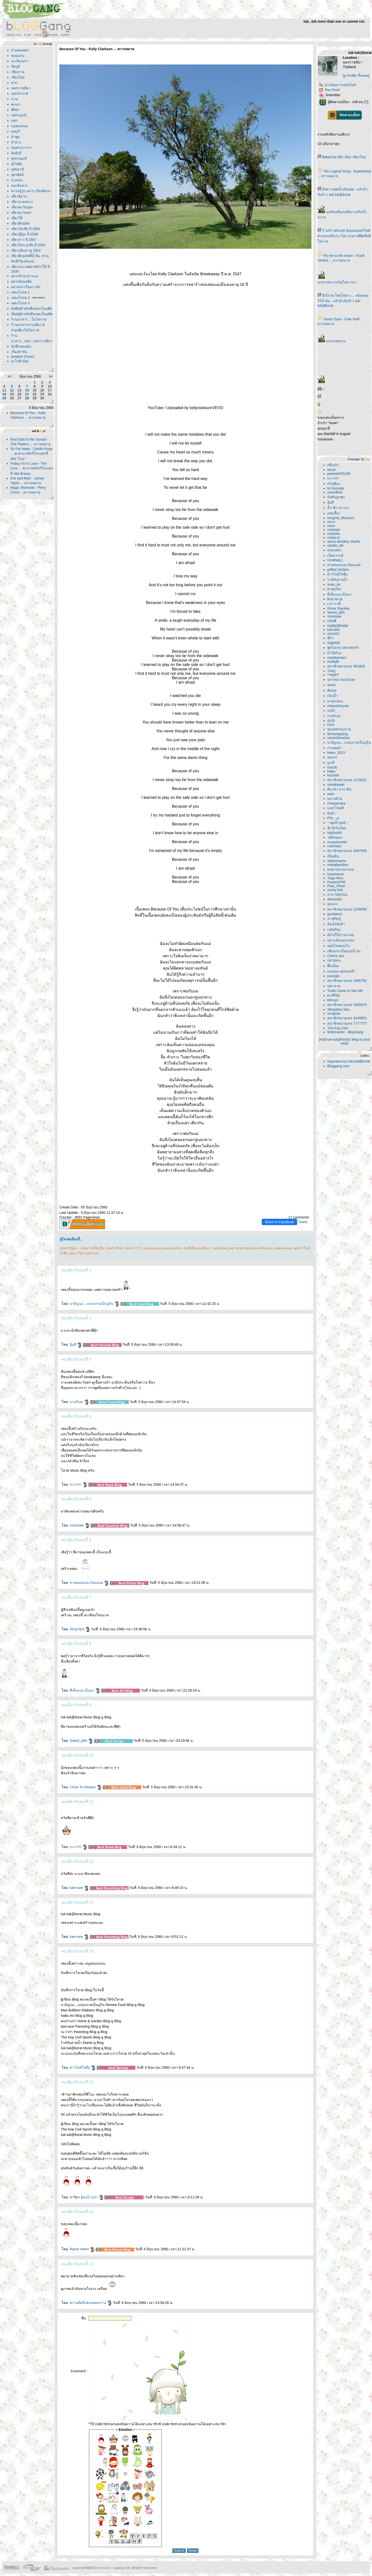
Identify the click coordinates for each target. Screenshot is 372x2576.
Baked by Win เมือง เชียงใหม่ (344, 157)
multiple (333, 661)
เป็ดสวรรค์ (335, 555)
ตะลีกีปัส (333, 995)
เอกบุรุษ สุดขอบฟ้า (341, 971)
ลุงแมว (332, 904)
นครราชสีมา (21, 88)
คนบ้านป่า (93, 2197)
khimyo (332, 1000)
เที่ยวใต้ (16, 218)
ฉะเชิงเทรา (19, 61)
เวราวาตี (333, 604)
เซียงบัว (333, 465)
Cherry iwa (335, 956)
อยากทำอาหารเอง (24, 276)
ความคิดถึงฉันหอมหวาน (91, 2303)
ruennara (334, 846)
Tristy (331, 671)
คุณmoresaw (152, 1248)
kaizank (333, 775)
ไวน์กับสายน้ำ (337, 580)
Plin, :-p (333, 818)
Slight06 (333, 643)
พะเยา (15, 104)
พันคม (331, 690)
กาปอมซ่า (334, 748)
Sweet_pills (81, 1741)
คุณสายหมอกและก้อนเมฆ (254, 1248)
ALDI (331, 721)
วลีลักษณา (335, 837)
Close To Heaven (86, 1787)
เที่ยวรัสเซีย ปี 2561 (25, 229)
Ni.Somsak (335, 488)
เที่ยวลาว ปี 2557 (23, 240)
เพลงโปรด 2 (20, 298)
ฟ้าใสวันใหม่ (336, 828)
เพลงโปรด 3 (20, 303)
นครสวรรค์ (19, 93)
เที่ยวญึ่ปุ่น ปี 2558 (24, 234)
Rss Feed (329, 90)
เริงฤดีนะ (334, 484)
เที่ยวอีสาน (19, 196)
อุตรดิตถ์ (17, 175)
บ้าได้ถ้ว (334, 653)
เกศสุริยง (333, 929)
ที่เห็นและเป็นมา (85, 1690)
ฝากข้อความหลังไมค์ (337, 85)
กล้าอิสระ (334, 960)
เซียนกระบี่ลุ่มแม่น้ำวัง (343, 951)
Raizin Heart (82, 2249)
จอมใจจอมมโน (338, 946)
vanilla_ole (335, 545)
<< (10, 376)
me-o (331, 522)
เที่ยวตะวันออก (22, 207)
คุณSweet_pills (223, 1248)
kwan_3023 (336, 753)
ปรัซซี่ (331, 621)
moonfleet (334, 492)
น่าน (14, 99)
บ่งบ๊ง (331, 710)
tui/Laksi (333, 630)
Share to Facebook (279, 1222)
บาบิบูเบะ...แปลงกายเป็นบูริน (94, 1304)
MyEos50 (334, 833)
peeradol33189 (338, 474)
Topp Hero (335, 878)
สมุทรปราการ (21, 148)
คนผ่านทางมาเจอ (340, 869)
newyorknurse (338, 706)
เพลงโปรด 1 (20, 292)
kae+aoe (79, 1888)
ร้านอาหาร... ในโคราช (28, 319)
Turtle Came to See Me (345, 991)
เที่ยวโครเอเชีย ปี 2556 (28, 245)
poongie (333, 976)
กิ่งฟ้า (331, 813)
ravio (331, 526)
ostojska (333, 534)
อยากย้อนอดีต (21, 281)
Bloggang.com (338, 1066)
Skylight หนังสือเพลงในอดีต (32, 314)
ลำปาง (16, 142)
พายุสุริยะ (334, 589)
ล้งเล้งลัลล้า (336, 924)
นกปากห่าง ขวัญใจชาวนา (337, 282)
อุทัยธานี (17, 169)
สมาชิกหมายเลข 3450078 (347, 1005)
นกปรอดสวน (336, 341)
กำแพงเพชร (20, 50)
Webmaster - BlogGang (345, 1032)
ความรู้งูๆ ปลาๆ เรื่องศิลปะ (31, 191)
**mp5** (333, 675)
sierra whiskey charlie (343, 541)
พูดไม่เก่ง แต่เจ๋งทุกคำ (343, 647)
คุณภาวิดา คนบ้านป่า (84, 1253)
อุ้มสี (76, 1344)
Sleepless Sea (338, 1009)
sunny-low (335, 890)
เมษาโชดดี (335, 808)
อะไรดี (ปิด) (20, 361)
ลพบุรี (15, 131)
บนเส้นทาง (19, 185)
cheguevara (336, 803)
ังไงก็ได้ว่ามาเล (340, 935)
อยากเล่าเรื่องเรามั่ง (25, 287)
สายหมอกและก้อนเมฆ (89, 1583)
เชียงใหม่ (18, 77)
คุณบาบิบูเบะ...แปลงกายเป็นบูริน (82, 1248)
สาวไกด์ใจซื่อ (83, 2067)
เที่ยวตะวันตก (21, 213)
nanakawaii (335, 785)
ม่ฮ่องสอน (19, 126)
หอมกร (332, 757)
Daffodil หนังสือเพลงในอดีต (31, 308)
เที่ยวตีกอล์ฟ (20, 223)
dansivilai (334, 899)
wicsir (331, 470)
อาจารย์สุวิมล (337, 894)
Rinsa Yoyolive (338, 608)
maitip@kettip (337, 626)
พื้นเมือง (333, 966)
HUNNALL (335, 560)
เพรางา (333, 986)
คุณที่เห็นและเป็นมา (197, 1248)
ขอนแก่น (18, 56)
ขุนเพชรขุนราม (339, 729)
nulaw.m (333, 538)
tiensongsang (337, 734)
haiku (331, 771)
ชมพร (331, 685)
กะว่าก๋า (78, 1484)
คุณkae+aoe (283, 1248)
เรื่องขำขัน (19, 352)
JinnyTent (80, 1629)
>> (51, 376)
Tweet (302, 1222)
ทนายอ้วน (334, 799)
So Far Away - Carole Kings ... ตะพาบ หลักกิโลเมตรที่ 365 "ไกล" (31, 454)
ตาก (14, 83)
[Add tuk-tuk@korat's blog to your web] (344, 1041)
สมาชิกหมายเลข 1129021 (347, 780)
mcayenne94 (337, 842)
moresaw (80, 1525)
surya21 (333, 633)
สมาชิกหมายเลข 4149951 (347, 1018)
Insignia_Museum (340, 518)
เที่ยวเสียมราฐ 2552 (26, 250)
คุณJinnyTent (172, 1248)
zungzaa (333, 1013)
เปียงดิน (333, 856)
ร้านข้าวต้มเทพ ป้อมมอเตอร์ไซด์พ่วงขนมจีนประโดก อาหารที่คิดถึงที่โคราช (344, 236)
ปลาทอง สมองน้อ (341, 679)
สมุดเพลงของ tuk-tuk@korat (348, 1061)
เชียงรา (17, 72)
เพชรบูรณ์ (18, 115)
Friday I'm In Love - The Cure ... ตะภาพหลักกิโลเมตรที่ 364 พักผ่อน (31, 469)
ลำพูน (15, 137)
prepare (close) (22, 356)
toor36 (332, 767)
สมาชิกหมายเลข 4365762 (347, 981)
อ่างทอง (17, 180)
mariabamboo (337, 865)
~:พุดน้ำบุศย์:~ (337, 823)
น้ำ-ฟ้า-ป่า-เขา (338, 508)
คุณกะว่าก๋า (134, 1248)
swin (330, 794)
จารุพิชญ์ (334, 919)
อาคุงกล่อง (335, 701)
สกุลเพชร (334, 550)
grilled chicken (338, 569)
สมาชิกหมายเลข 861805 (346, 666)
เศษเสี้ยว (333, 513)
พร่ (14, 121)
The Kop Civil (337, 1028)
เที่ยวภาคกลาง (22, 202)
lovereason (335, 874)
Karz (330, 724)
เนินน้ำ (332, 696)
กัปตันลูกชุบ (336, 497)
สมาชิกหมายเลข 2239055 (347, 909)
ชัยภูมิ (15, 66)
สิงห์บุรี (16, 153)
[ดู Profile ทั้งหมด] (356, 75)
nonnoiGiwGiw (338, 738)
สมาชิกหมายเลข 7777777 (347, 1023)
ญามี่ (330, 763)
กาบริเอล (79, 1402)
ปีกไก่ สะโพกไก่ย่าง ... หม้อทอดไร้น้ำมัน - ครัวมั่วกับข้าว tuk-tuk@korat (342, 300)
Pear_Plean (336, 886)
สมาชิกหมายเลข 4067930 (347, 851)
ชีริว (330, 638)
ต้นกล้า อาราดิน (339, 789)
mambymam (336, 658)
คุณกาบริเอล (115, 1248)
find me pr (334, 599)
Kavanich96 (336, 882)
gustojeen (334, 914)
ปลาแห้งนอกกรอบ (340, 940)
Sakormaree (336, 861)
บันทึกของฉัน (21, 346)
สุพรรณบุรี (19, 158)
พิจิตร (15, 110)
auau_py (333, 584)
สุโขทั (16, 164)
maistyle (333, 530)
